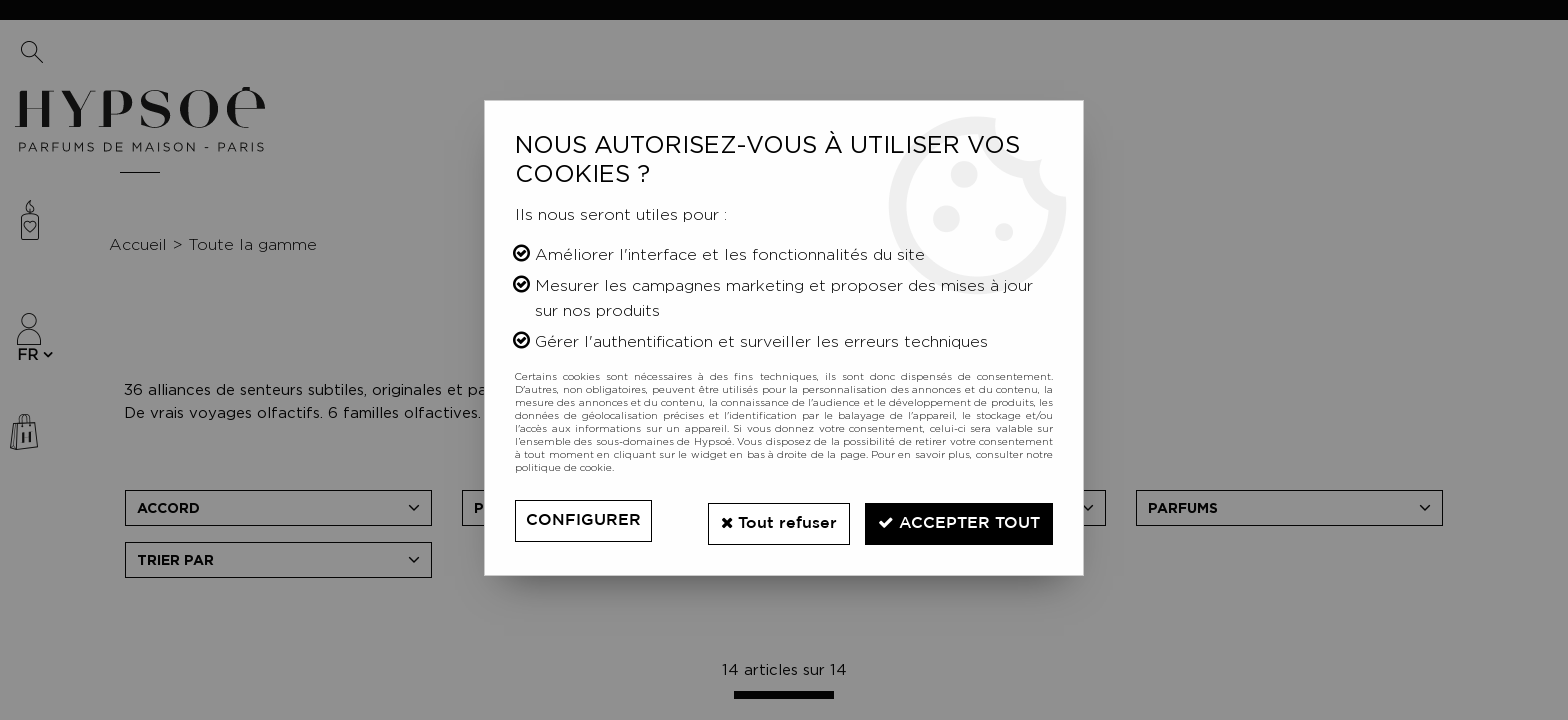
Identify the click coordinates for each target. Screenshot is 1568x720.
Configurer (583, 520)
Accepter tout (956, 519)
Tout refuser (769, 519)
